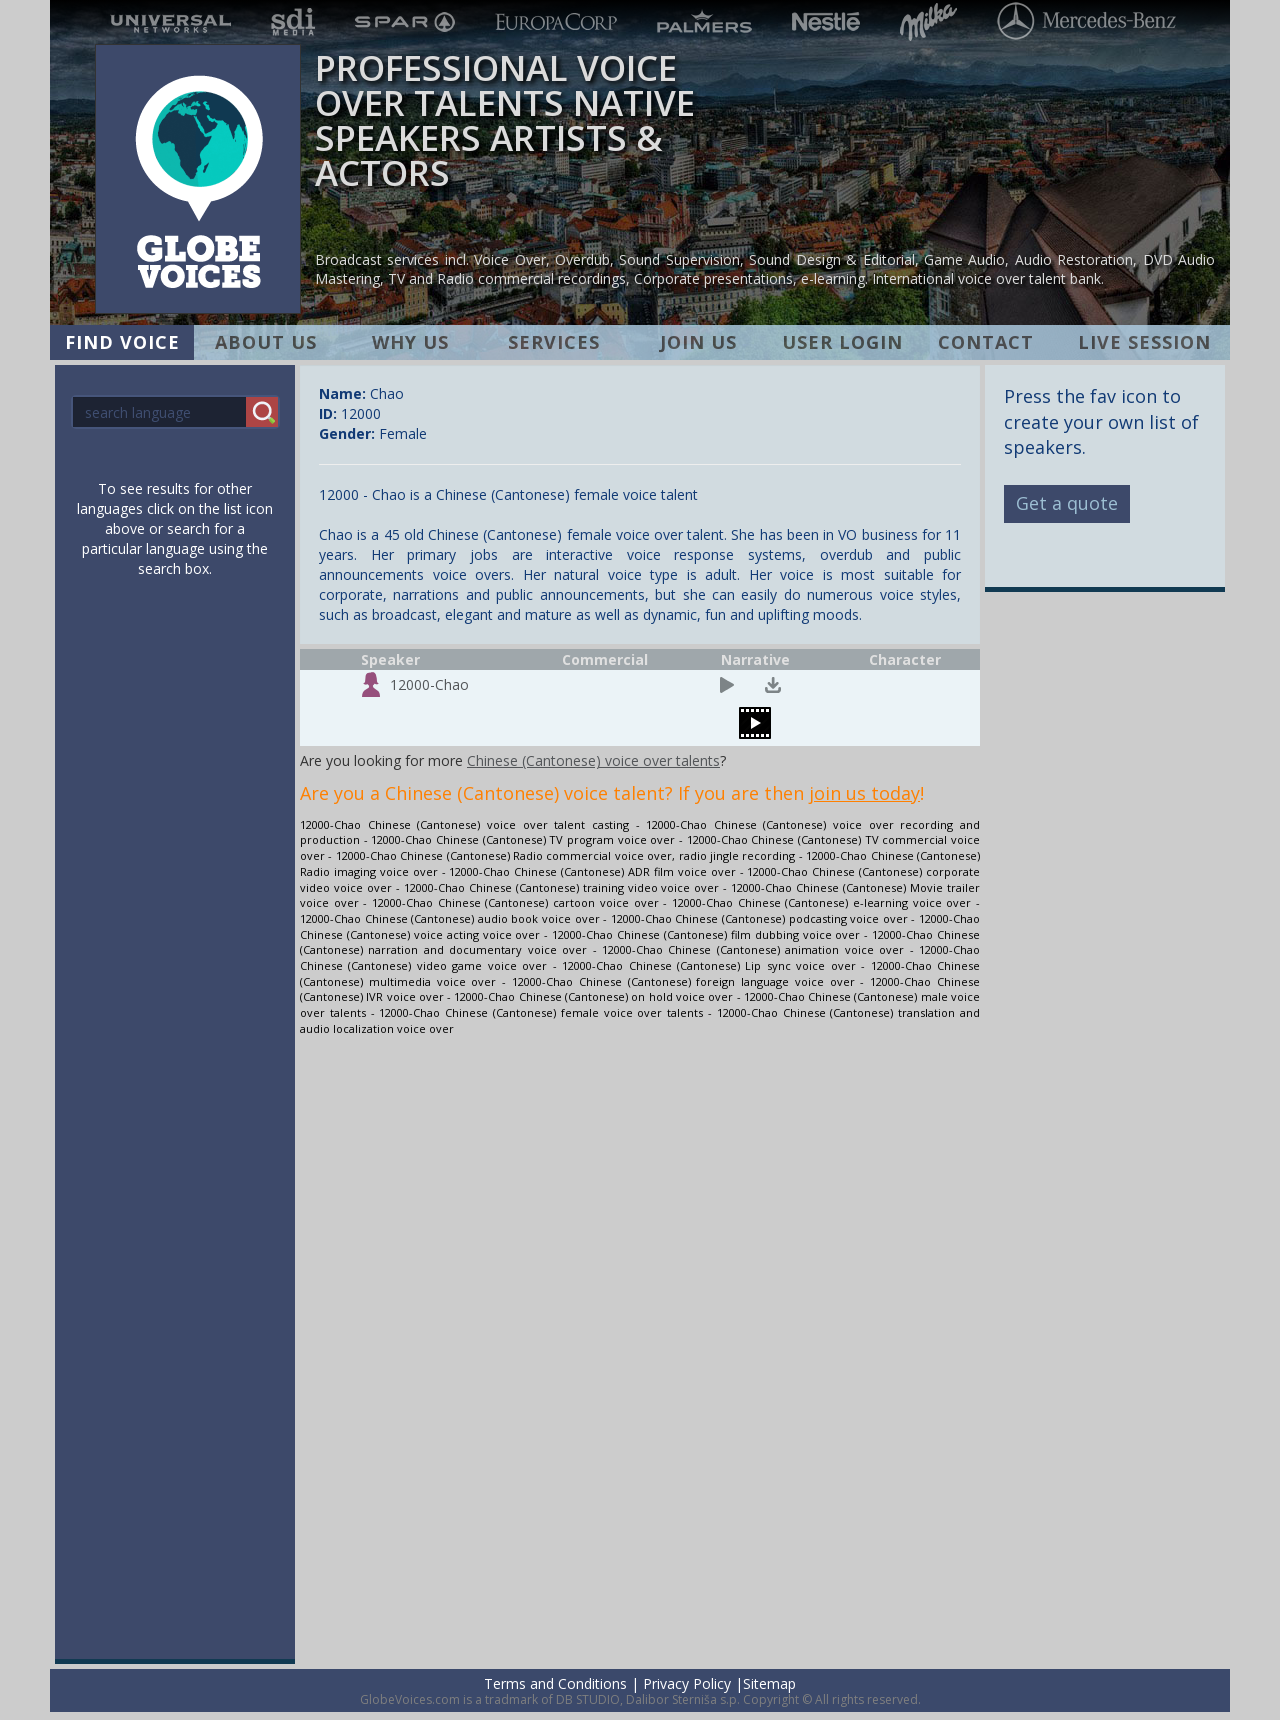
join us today (864, 793)
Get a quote (1067, 503)
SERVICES (554, 342)
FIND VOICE (122, 342)
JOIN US (698, 342)
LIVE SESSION (1144, 342)
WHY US (410, 342)
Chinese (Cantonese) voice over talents (593, 760)
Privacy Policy (687, 1683)
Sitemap (769, 1683)
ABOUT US (266, 342)
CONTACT (986, 342)
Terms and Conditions (555, 1683)
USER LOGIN (842, 342)
